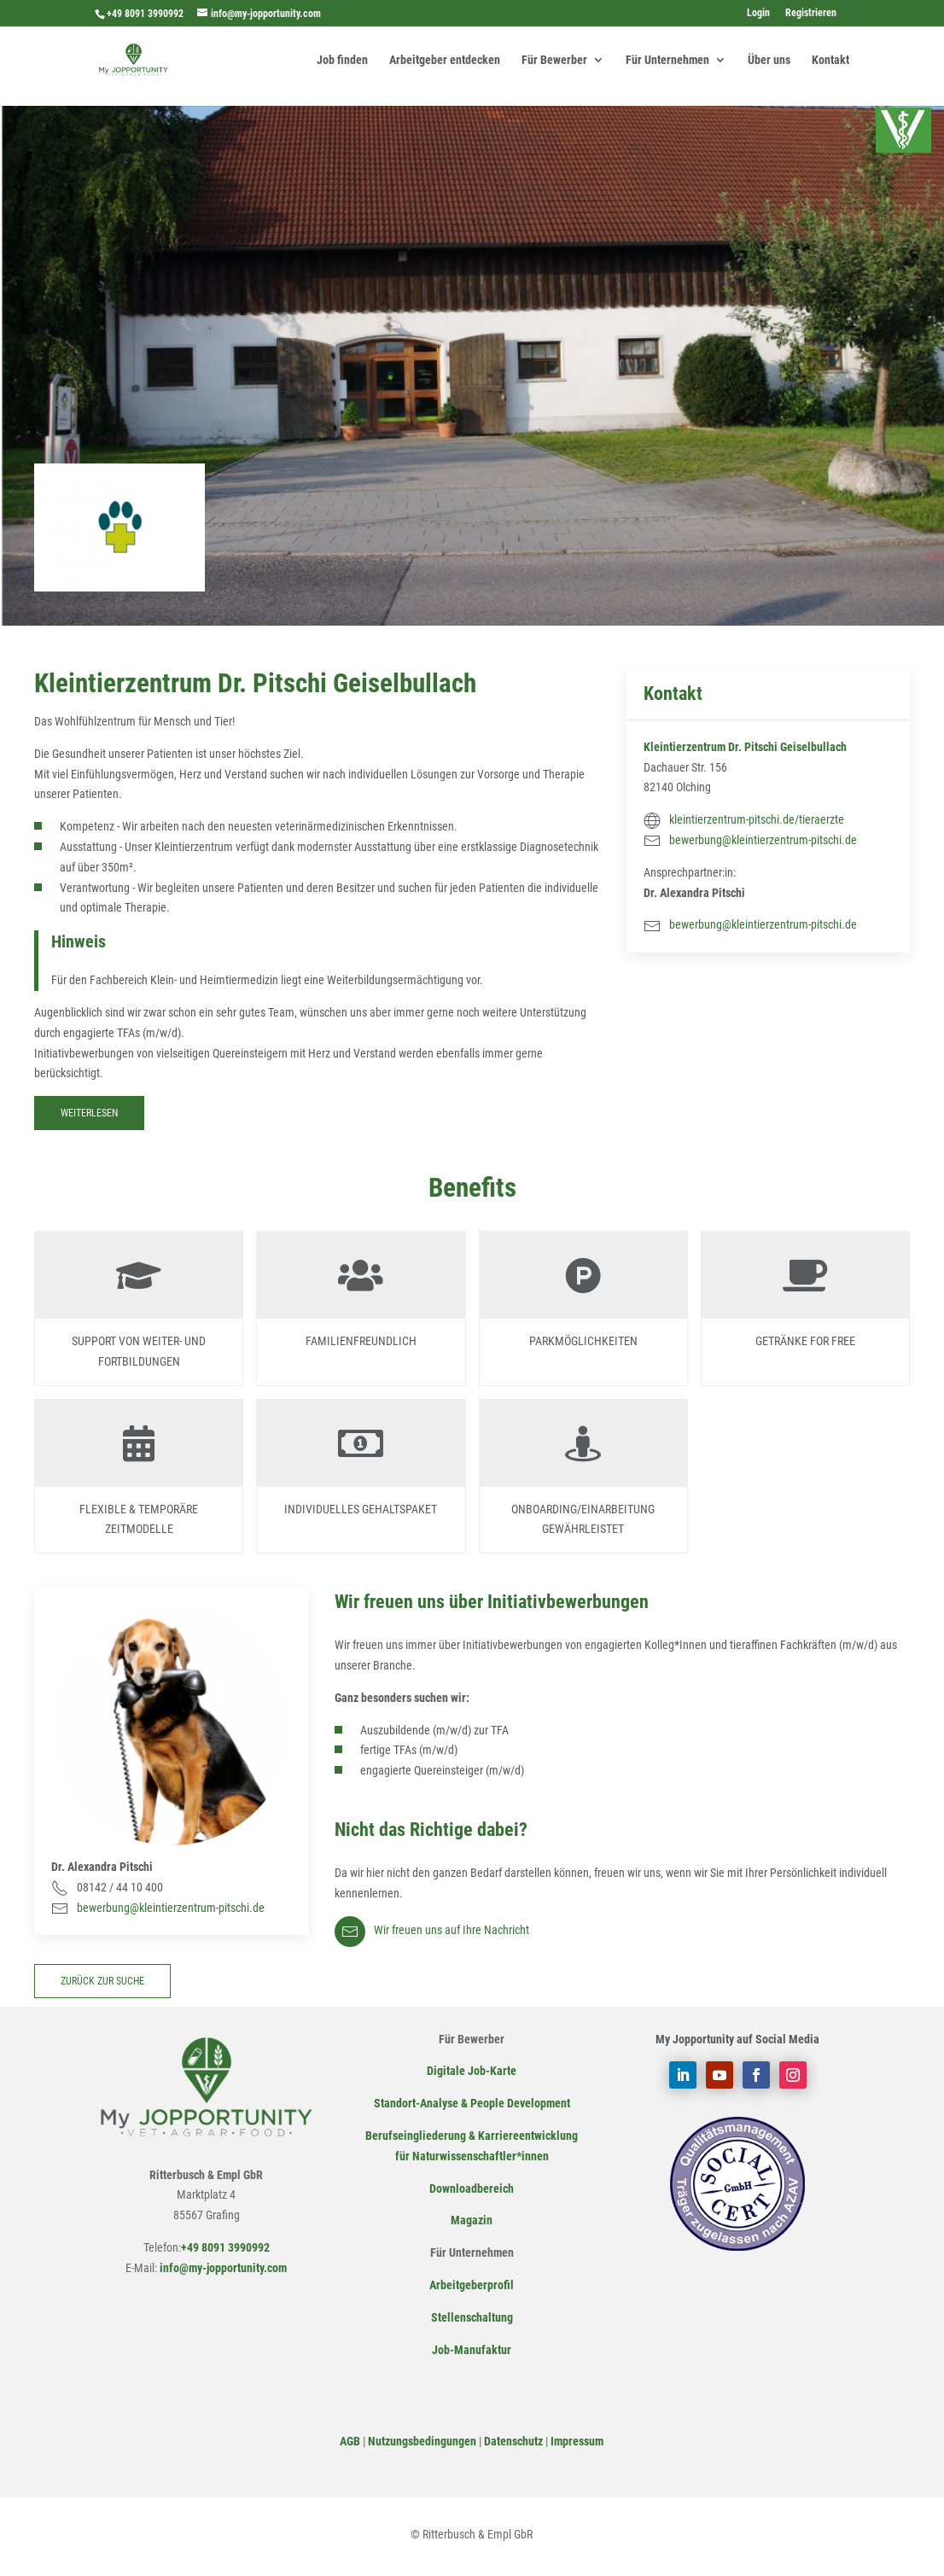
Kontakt (830, 60)
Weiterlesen (89, 1113)
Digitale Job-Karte (471, 2071)
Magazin (471, 2220)
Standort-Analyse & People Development (472, 2103)
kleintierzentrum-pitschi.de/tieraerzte (756, 819)
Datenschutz (513, 2441)
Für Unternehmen (667, 60)
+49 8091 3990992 (145, 14)
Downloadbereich (471, 2188)
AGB (350, 2441)
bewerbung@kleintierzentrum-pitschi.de (763, 840)
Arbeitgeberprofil (471, 2285)
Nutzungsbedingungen (422, 2441)
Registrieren (810, 13)
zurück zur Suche (102, 1981)
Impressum (577, 2441)
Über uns (769, 60)
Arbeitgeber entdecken (444, 60)
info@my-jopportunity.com (222, 2268)
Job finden (342, 60)
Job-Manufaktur (471, 2350)
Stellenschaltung (472, 2317)
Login (758, 13)
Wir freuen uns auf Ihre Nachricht (432, 1930)
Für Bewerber (554, 60)
